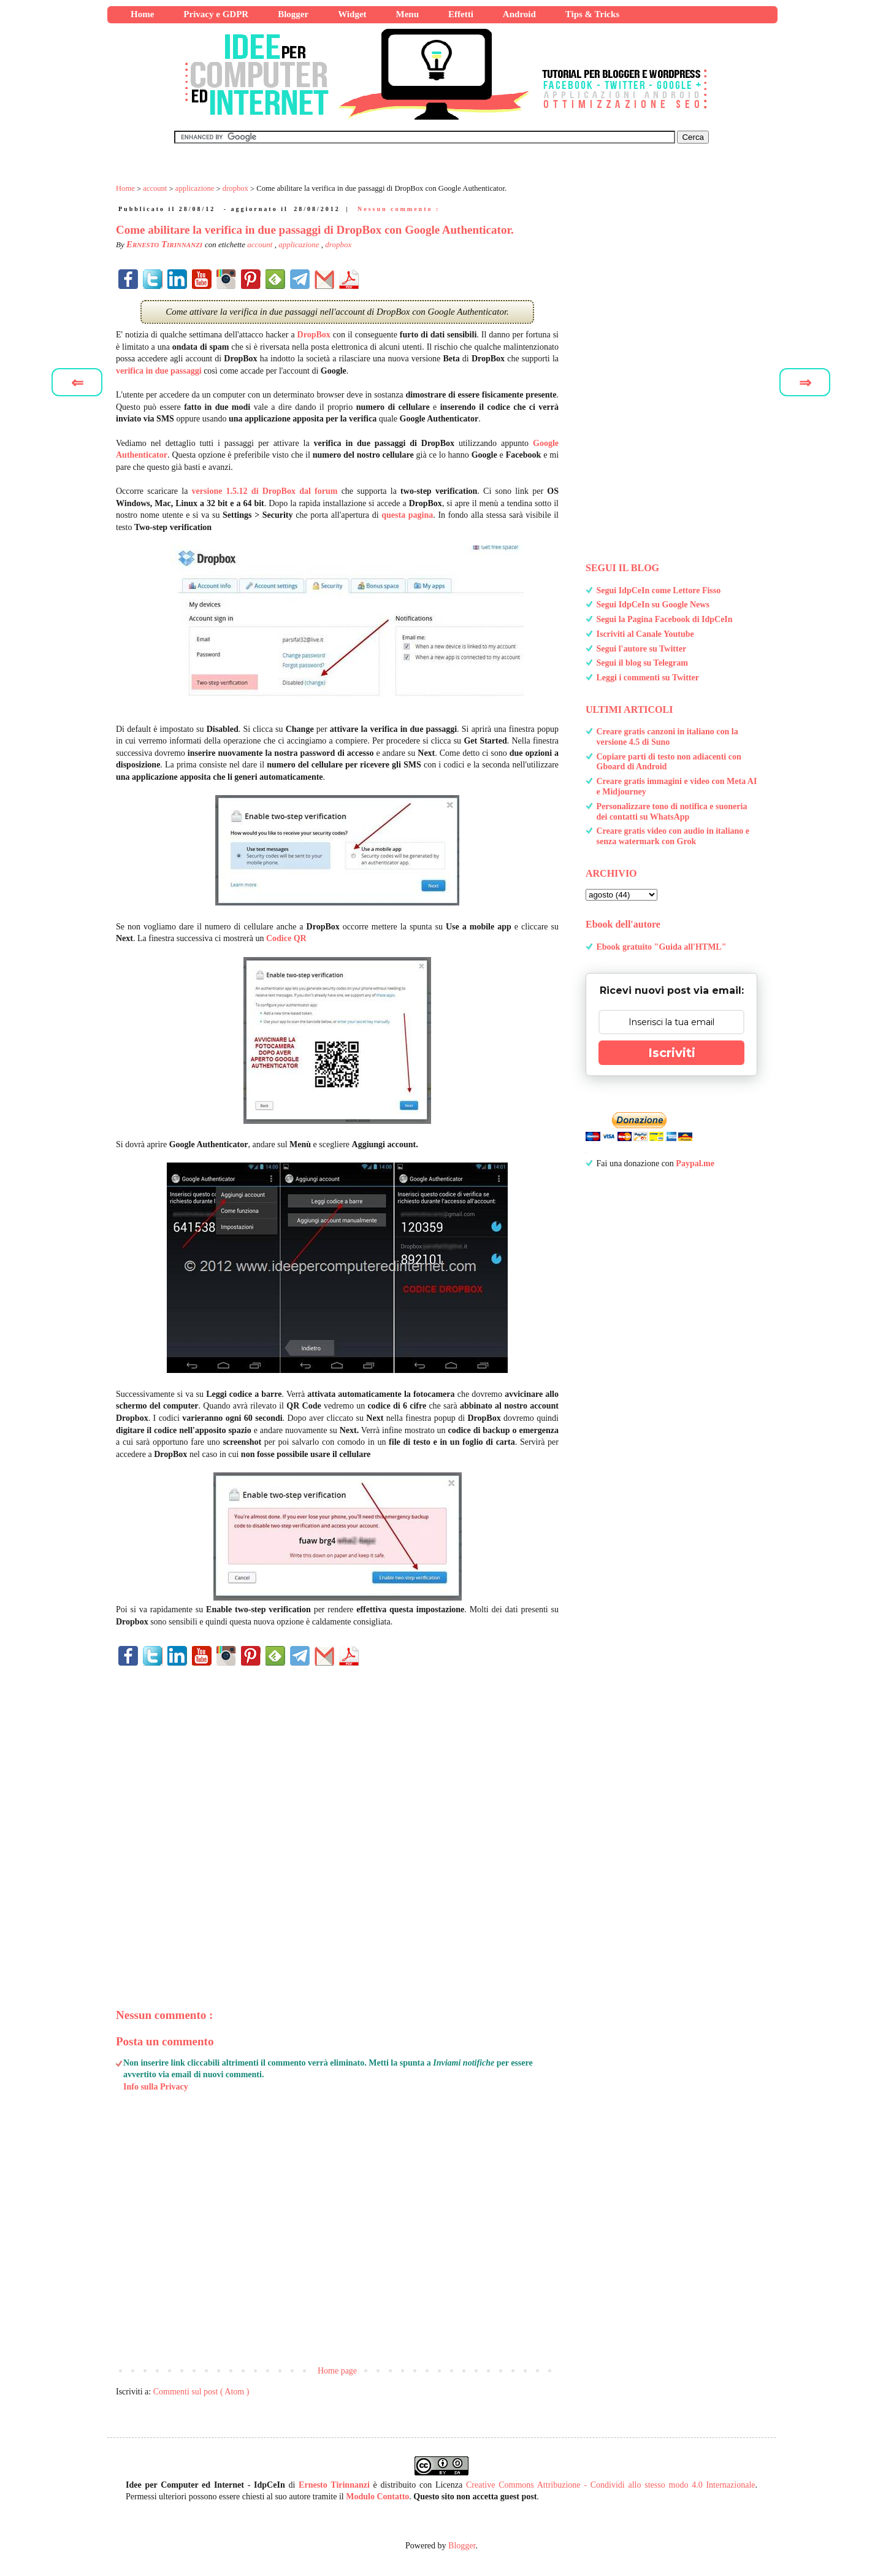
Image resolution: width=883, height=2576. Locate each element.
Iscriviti (671, 1052)
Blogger (461, 2545)
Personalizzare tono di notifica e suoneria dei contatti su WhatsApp (672, 811)
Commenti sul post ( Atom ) (201, 2391)
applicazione (299, 244)
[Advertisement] (337, 1816)
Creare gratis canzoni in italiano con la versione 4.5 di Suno (667, 737)
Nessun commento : (398, 209)
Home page (337, 2370)
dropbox (338, 244)
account (260, 244)
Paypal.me (695, 1163)
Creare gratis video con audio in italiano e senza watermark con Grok (673, 836)
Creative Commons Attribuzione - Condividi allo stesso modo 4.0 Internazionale (610, 2484)
